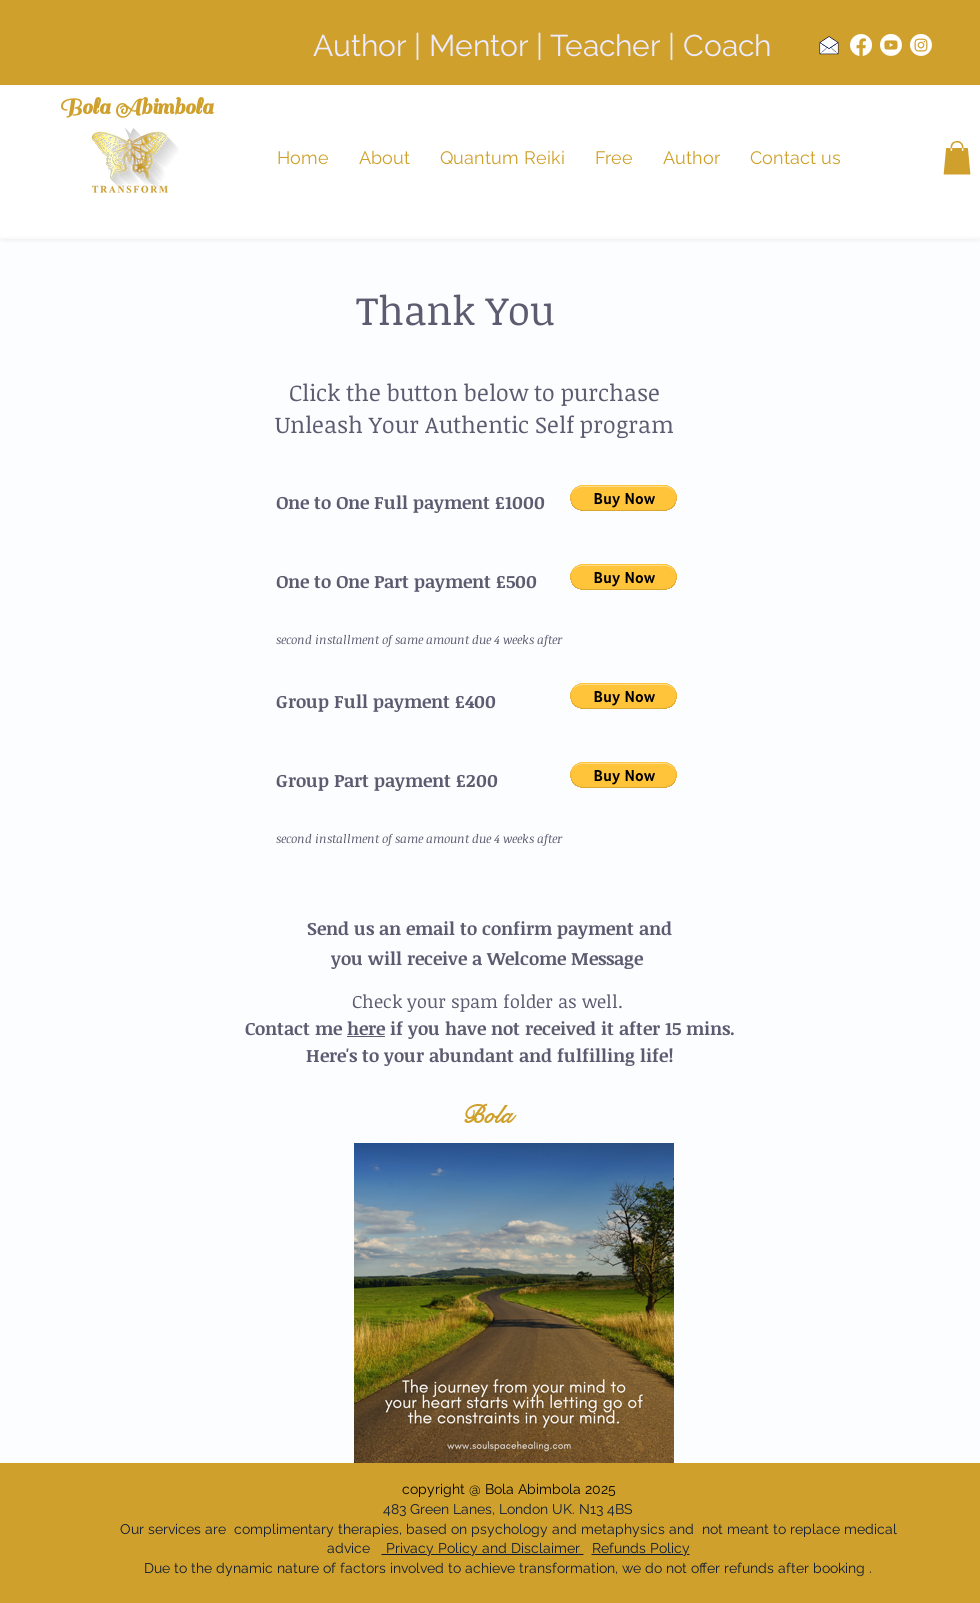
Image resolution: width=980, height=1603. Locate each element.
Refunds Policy (641, 1548)
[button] (957, 157)
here (366, 1028)
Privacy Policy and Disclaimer (483, 1548)
